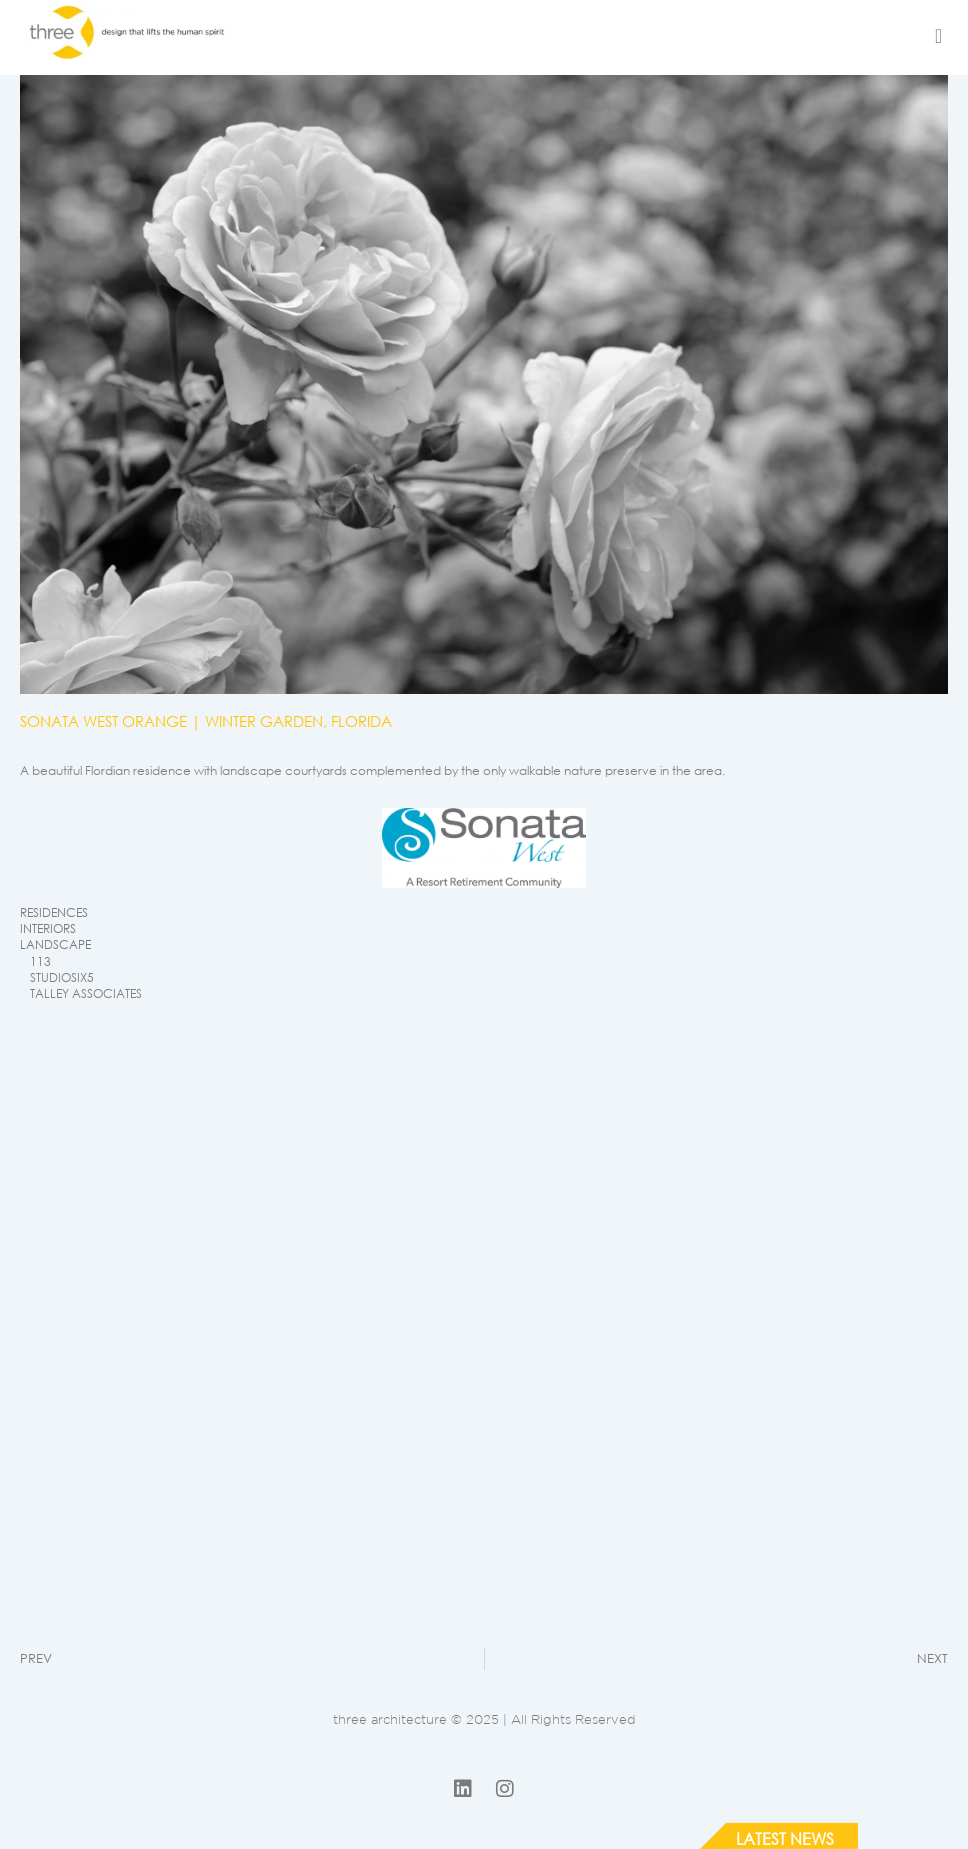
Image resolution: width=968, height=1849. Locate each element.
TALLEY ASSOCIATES (86, 993)
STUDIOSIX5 (62, 977)
